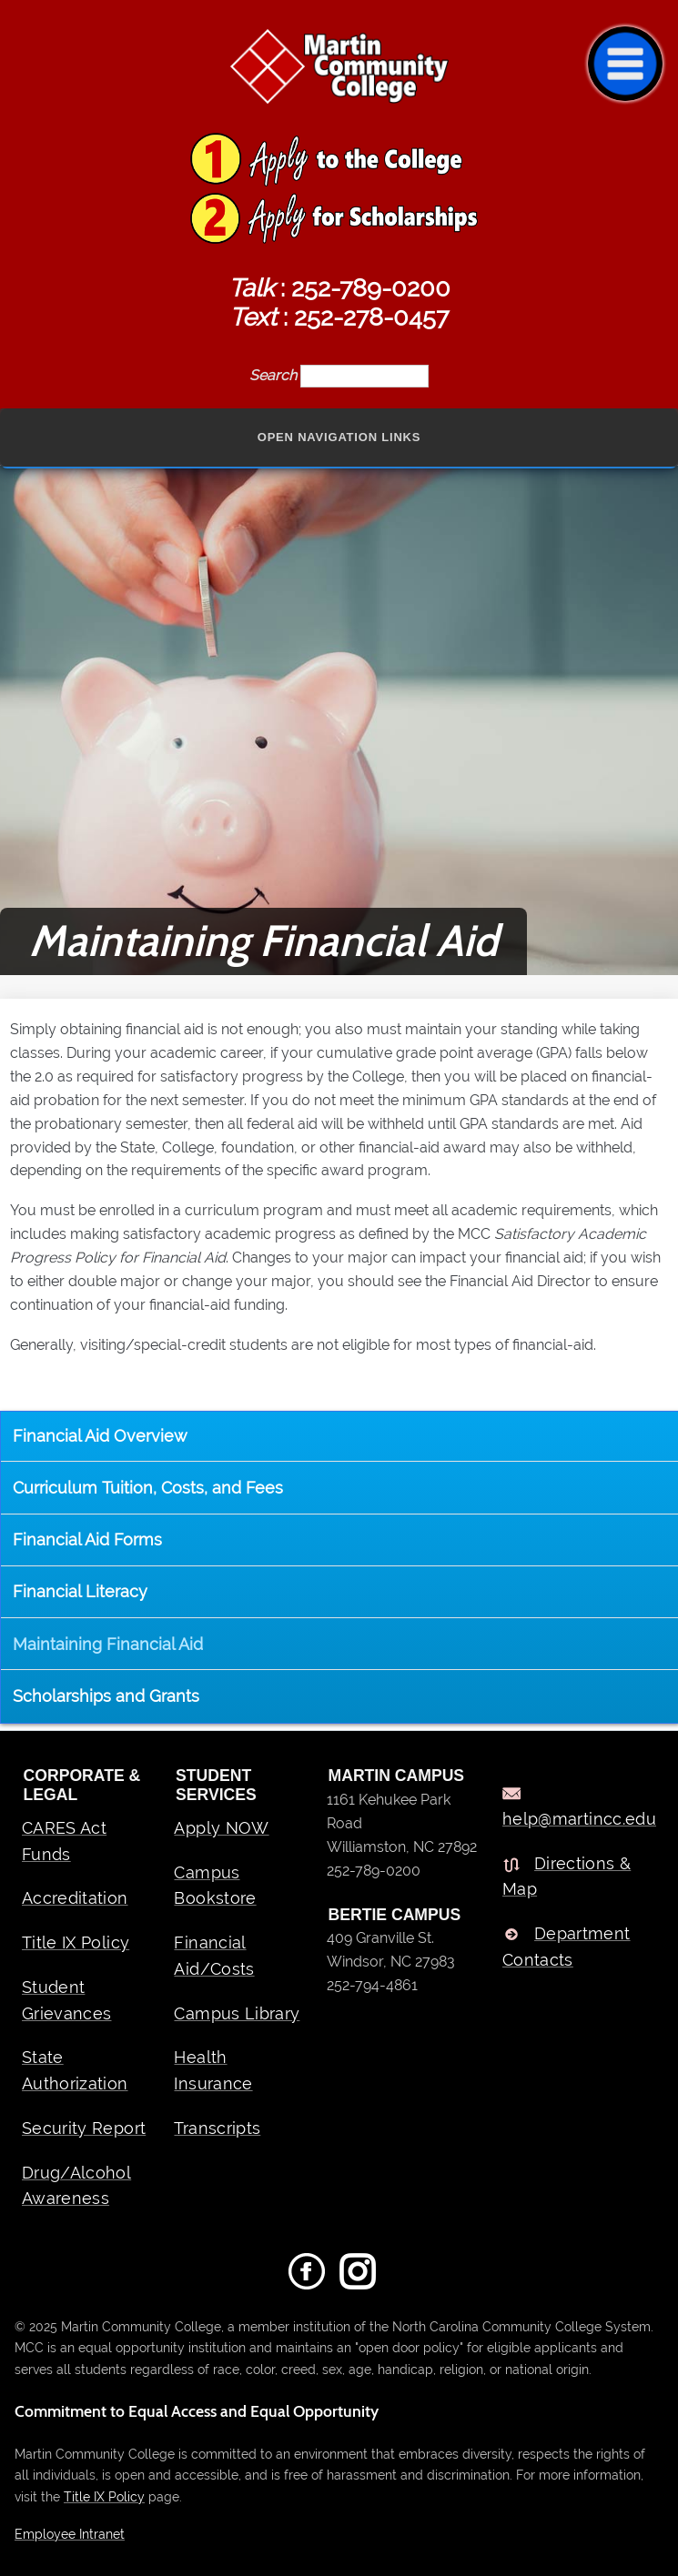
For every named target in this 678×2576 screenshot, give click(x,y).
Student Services (216, 1785)
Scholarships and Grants (106, 1696)
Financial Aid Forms (87, 1539)
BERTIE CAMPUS (395, 1915)
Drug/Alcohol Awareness (76, 2186)
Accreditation (75, 1897)
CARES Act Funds (64, 1841)
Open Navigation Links (339, 437)
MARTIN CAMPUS (397, 1775)
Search (274, 375)
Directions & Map (566, 1876)
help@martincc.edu (579, 1818)
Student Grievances (67, 2000)
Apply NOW (221, 1827)
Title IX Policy (75, 1942)
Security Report (84, 2128)
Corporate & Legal (82, 1785)
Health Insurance (213, 2070)
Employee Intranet (70, 2533)
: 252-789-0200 (339, 287)
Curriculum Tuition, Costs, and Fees (148, 1487)
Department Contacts (566, 1946)
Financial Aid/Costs (214, 1955)
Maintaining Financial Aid (108, 1644)
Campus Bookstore (215, 1885)
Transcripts (217, 2128)
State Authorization (75, 2070)
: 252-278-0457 (339, 316)
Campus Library (236, 2013)
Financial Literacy (80, 1591)
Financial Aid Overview (100, 1435)
